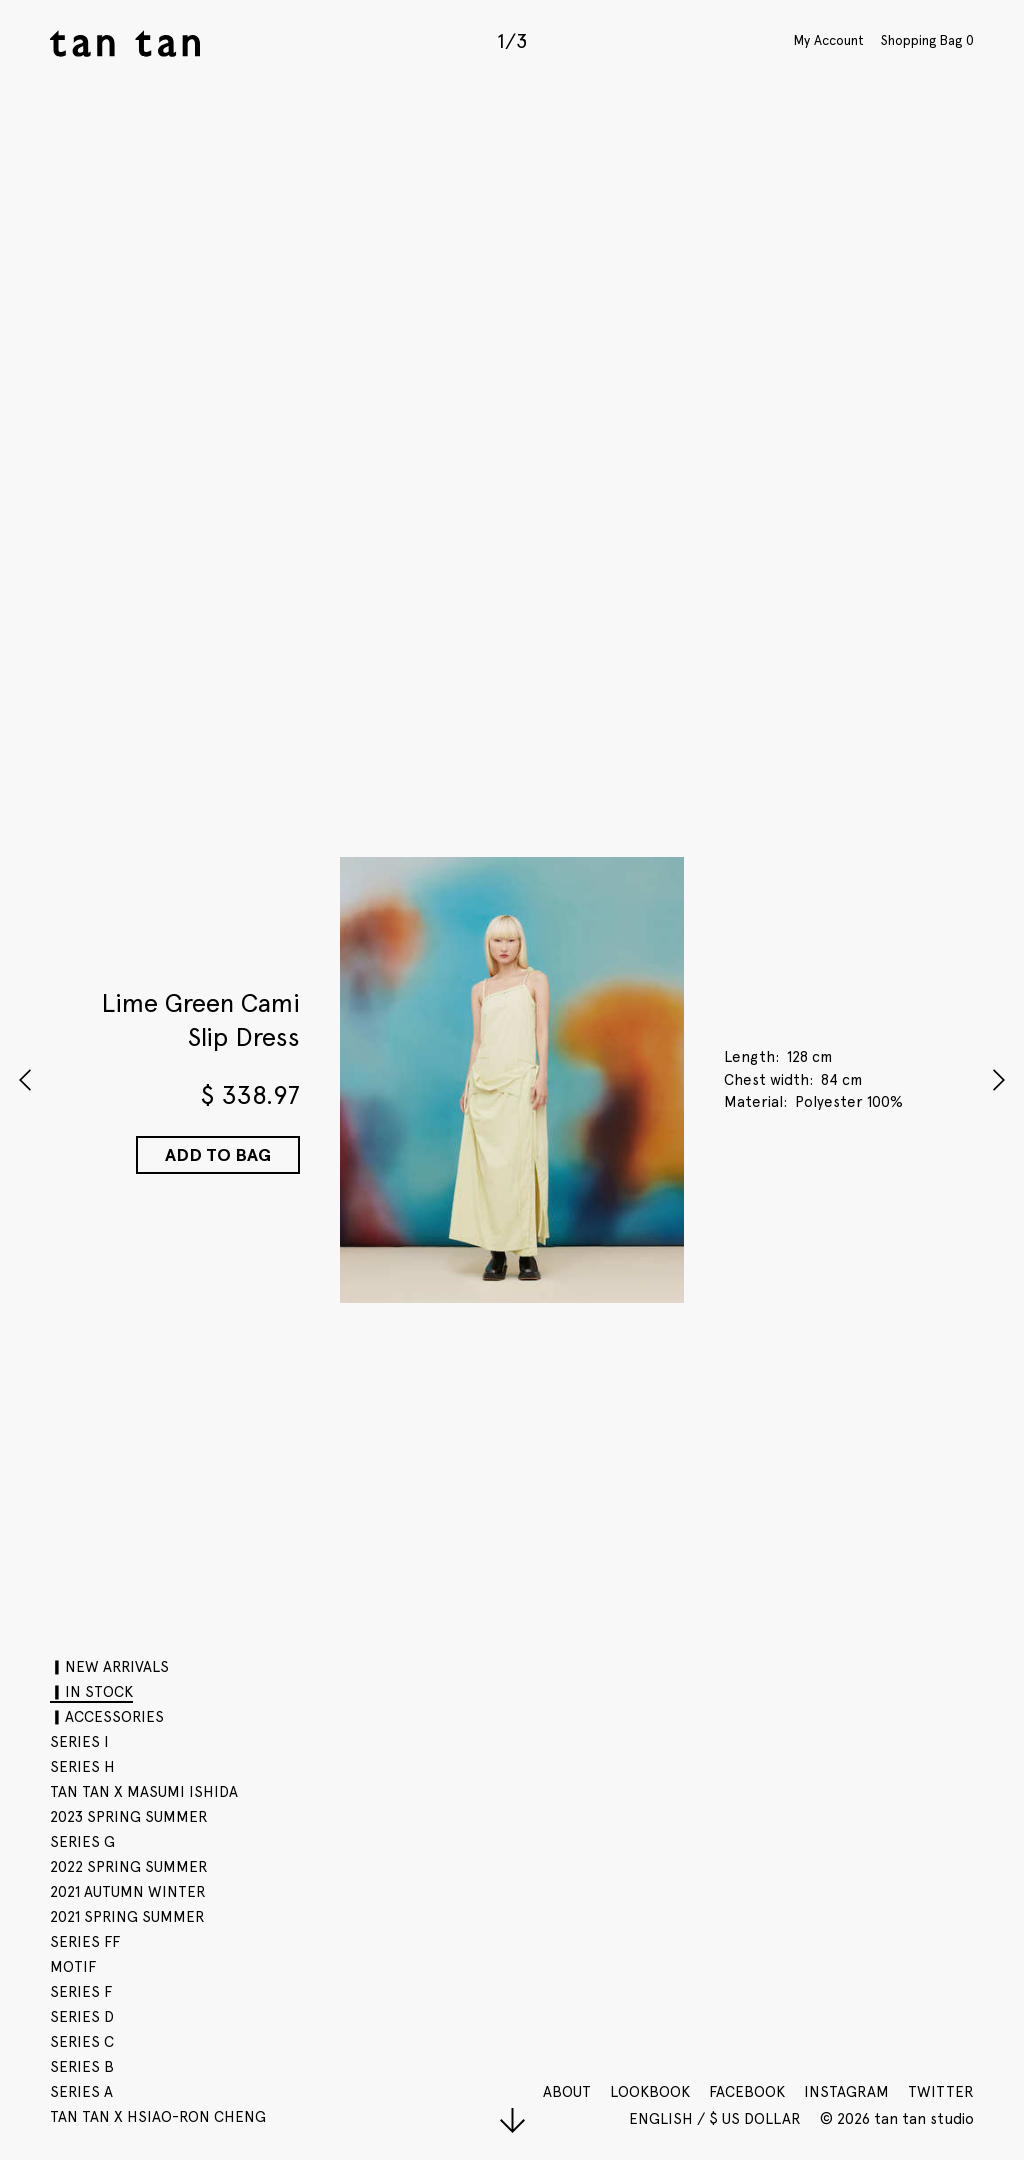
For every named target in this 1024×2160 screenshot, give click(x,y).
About (567, 2092)
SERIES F (81, 1992)
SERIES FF (85, 1942)
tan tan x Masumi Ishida (144, 1792)
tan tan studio (125, 43)
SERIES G (82, 1842)
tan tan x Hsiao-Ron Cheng (158, 2117)
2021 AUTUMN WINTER (128, 1892)
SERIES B (82, 2067)
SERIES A (81, 2092)
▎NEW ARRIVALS (109, 1667)
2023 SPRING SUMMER (129, 1817)
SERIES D (82, 2017)
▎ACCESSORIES (107, 1717)
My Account (829, 40)
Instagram (846, 2092)
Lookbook (650, 2092)
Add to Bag (218, 1154)
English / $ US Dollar (717, 2119)
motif (73, 1967)
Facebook (747, 2092)
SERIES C (82, 2042)
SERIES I (79, 1742)
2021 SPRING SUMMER (127, 1917)
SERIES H (82, 1767)
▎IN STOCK (91, 1692)
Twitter (941, 2092)
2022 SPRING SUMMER (129, 1867)
